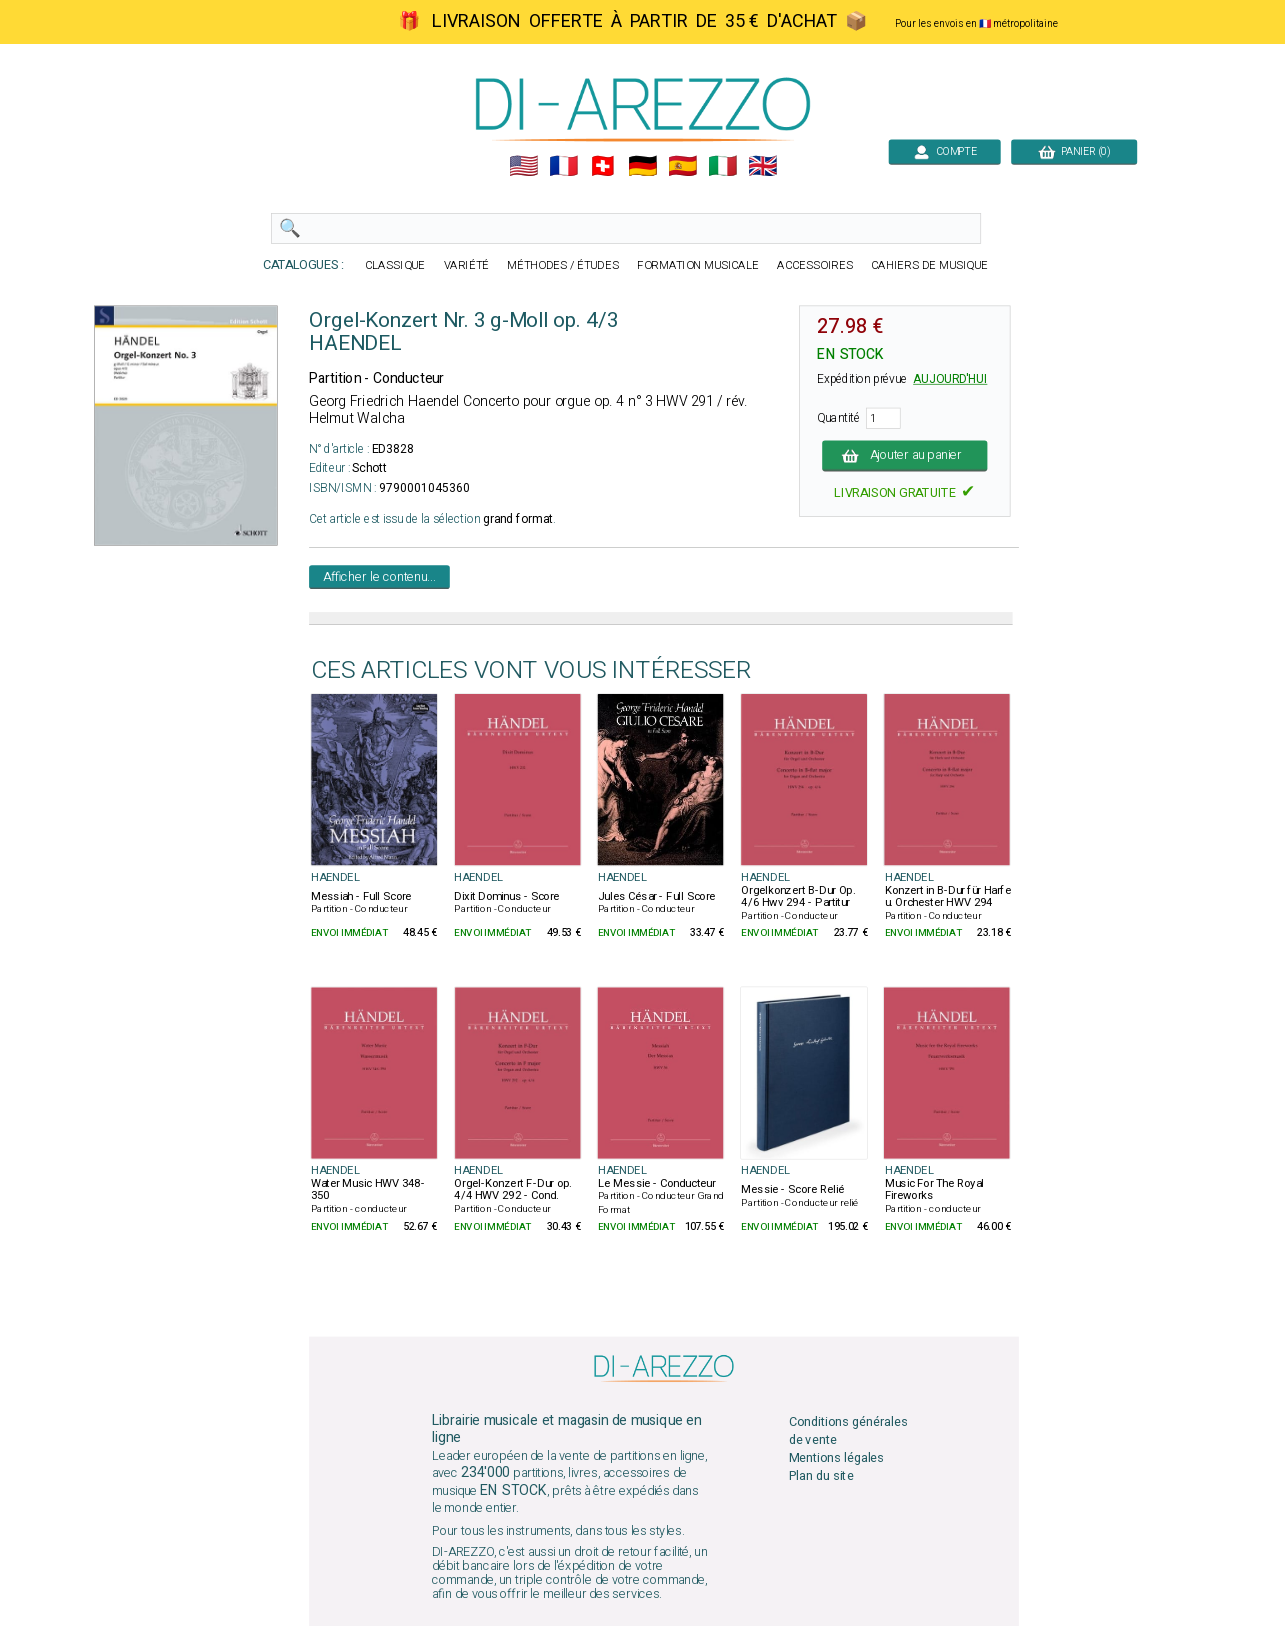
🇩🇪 (642, 166)
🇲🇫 (562, 166)
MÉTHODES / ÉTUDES (563, 265)
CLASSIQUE (395, 265)
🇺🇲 (522, 166)
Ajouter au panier (904, 455)
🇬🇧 (762, 166)
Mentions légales (836, 1457)
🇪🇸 (682, 166)
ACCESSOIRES (815, 265)
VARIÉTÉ (466, 265)
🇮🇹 (722, 166)
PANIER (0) (1074, 151)
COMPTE (944, 151)
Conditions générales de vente (847, 1430)
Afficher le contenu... (379, 576)
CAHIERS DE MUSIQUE (929, 265)
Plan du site (820, 1476)
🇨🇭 (602, 166)
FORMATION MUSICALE (698, 265)
